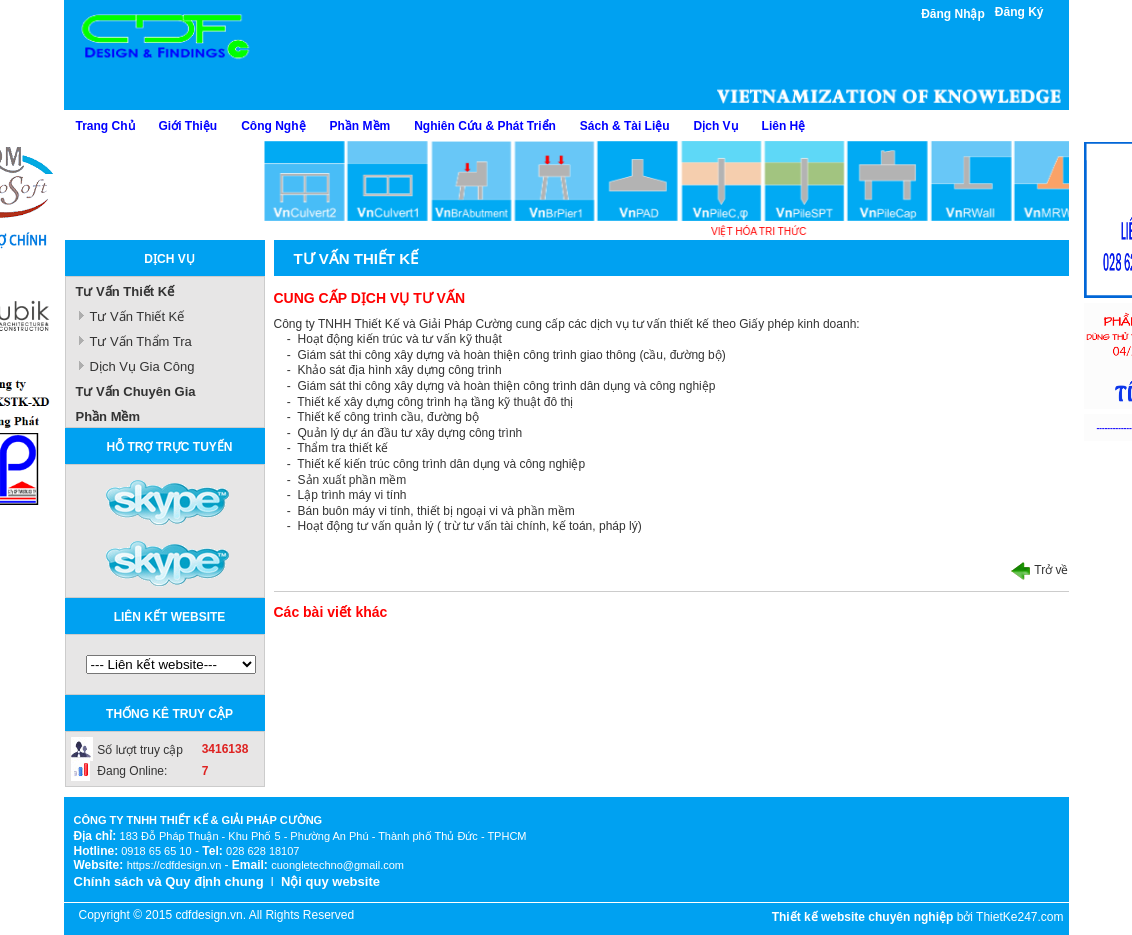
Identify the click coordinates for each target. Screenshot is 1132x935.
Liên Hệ (784, 126)
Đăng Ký (1019, 12)
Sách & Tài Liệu (625, 126)
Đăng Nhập (953, 14)
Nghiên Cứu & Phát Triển (485, 126)
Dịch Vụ (716, 126)
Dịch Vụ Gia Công (142, 366)
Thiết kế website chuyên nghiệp (863, 917)
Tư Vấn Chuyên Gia (136, 391)
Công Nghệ (273, 126)
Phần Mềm (360, 126)
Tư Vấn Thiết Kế (125, 291)
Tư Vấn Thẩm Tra (141, 341)
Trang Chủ (105, 126)
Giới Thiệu (188, 126)
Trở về (1039, 570)
